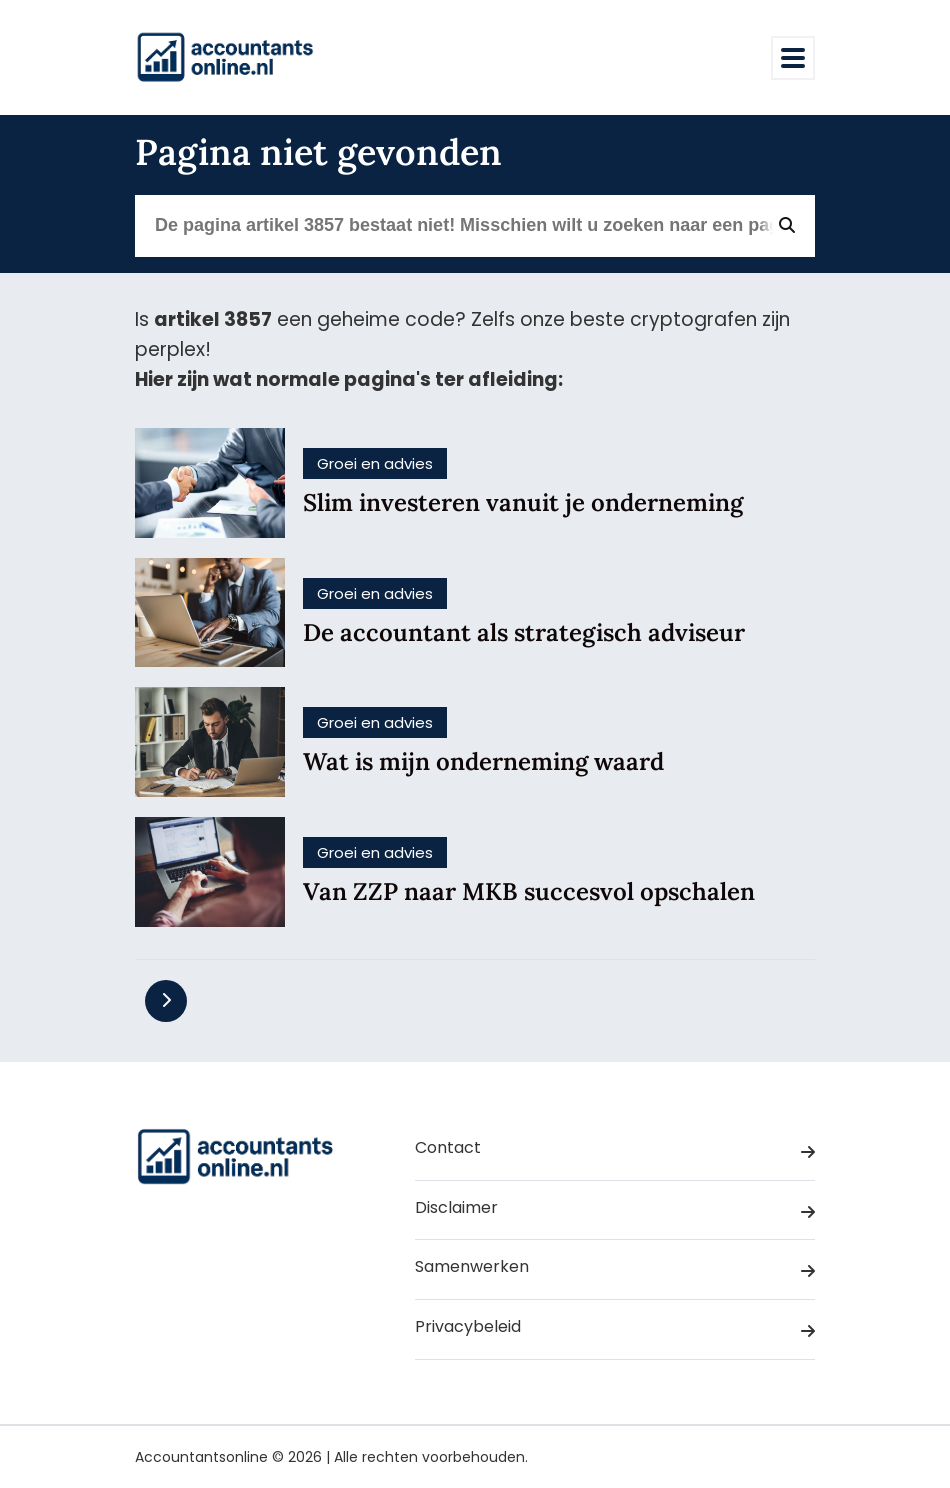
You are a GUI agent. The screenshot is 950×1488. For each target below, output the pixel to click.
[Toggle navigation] (793, 58)
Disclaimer (615, 1211)
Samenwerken (615, 1270)
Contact (615, 1151)
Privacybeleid (615, 1330)
